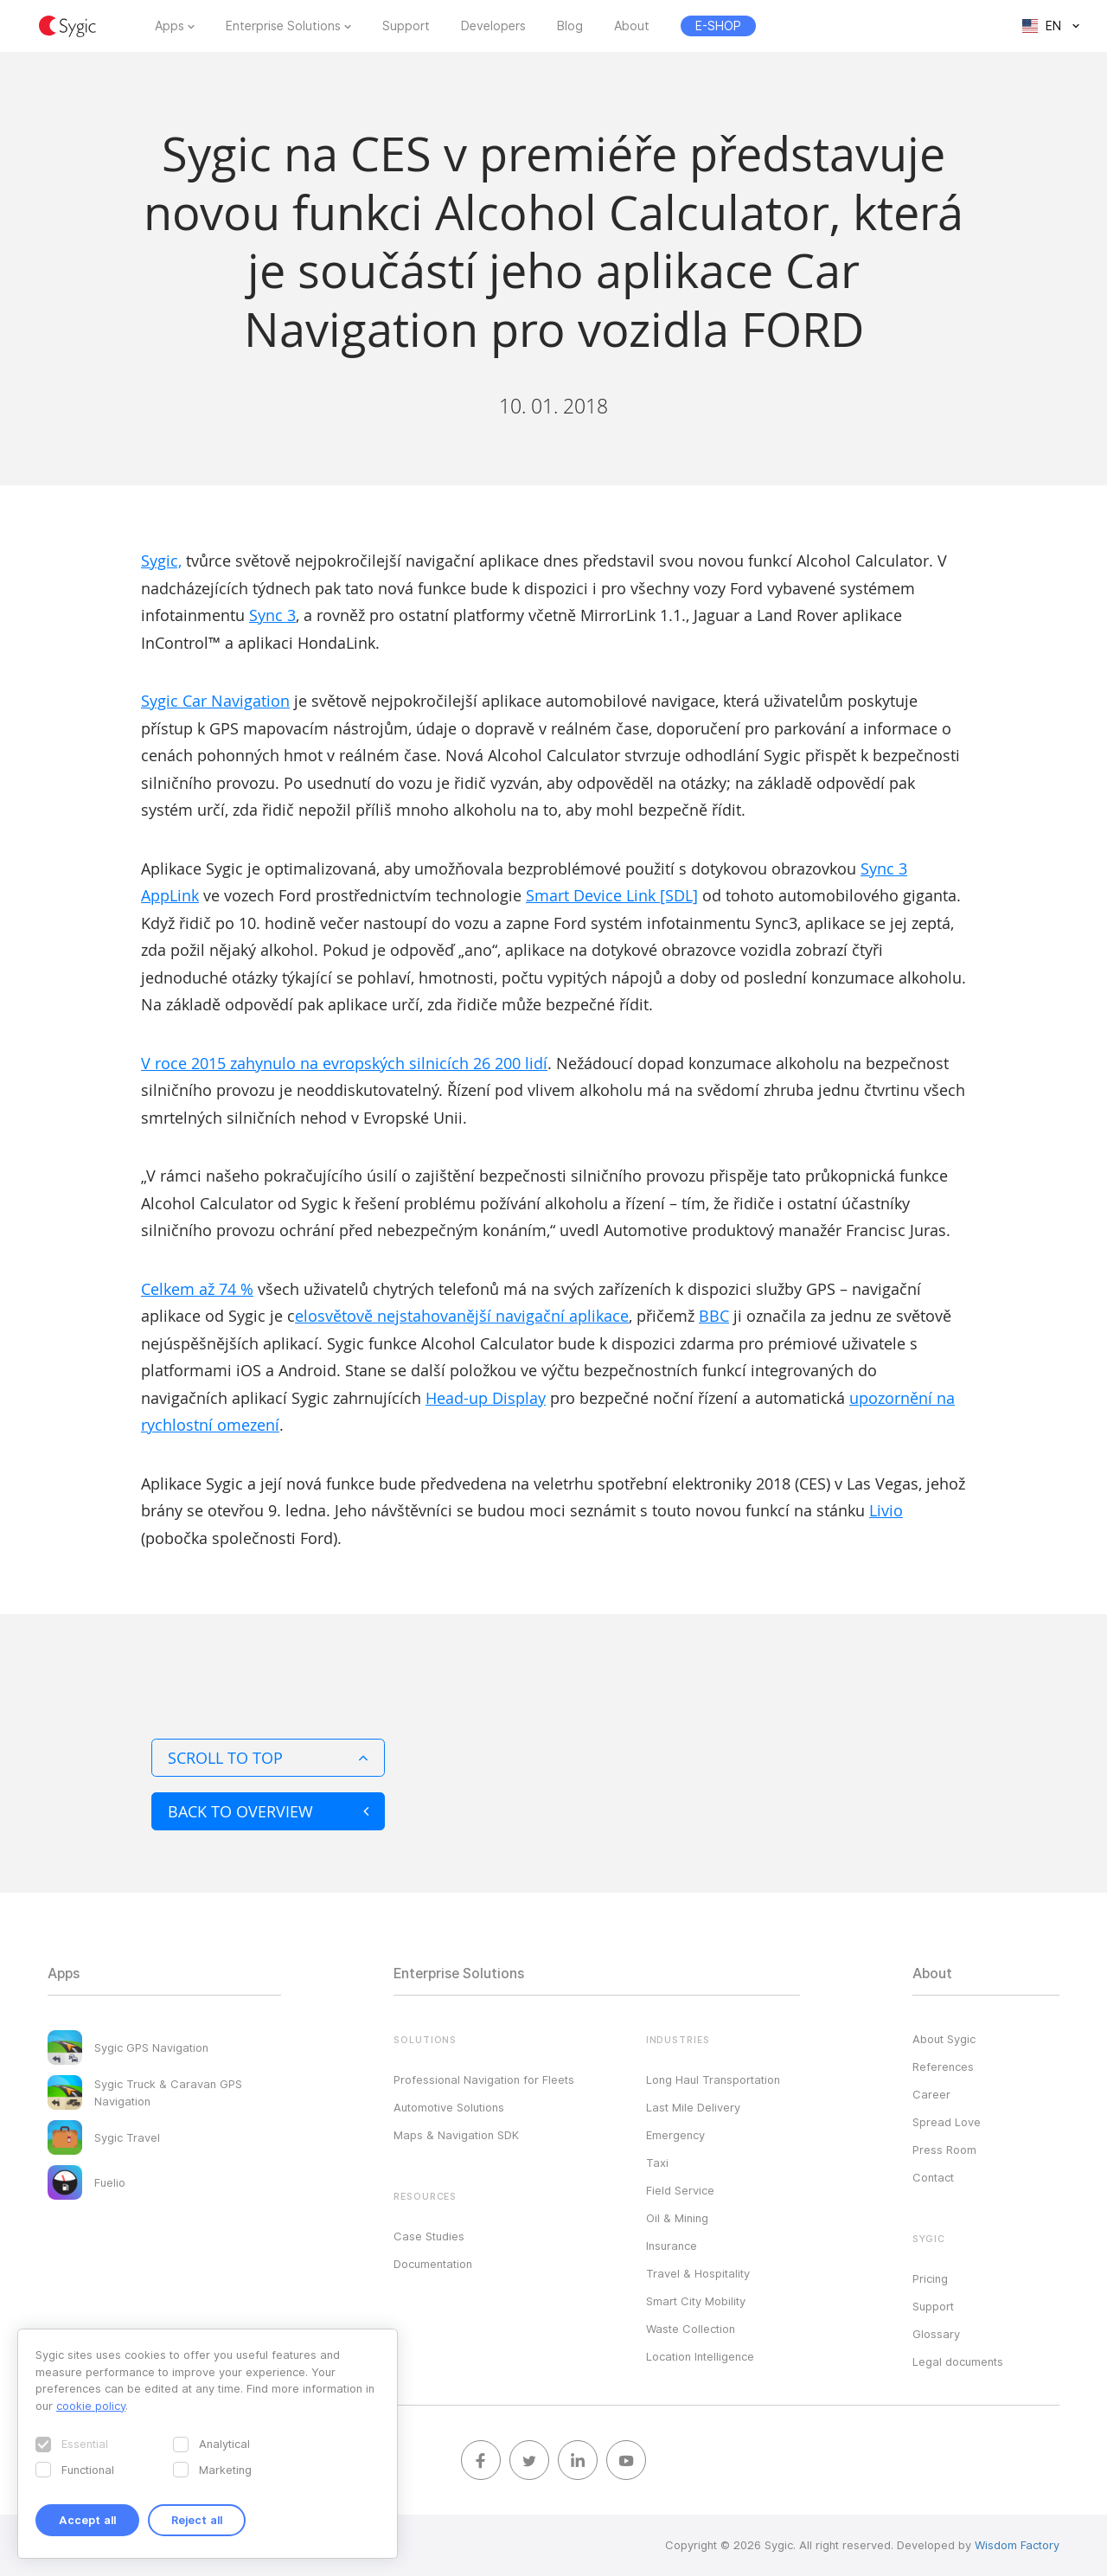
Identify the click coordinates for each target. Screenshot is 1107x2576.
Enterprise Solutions (283, 26)
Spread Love (946, 2122)
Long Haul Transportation (713, 2079)
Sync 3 (272, 615)
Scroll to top (268, 1757)
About (631, 26)
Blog (570, 26)
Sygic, (161, 560)
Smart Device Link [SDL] (612, 895)
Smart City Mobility (695, 2301)
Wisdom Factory (1017, 2545)
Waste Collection (690, 2329)
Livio (886, 1510)
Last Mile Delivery (693, 2107)
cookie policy (90, 2406)
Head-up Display (486, 1397)
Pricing (930, 2278)
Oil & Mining (677, 2218)
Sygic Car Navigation (215, 700)
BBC (714, 1315)
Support (406, 26)
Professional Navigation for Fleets (484, 2079)
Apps (169, 26)
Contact (933, 2177)
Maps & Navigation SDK (456, 2135)
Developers (493, 26)
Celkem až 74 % (197, 1288)
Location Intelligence (700, 2356)
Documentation (433, 2264)
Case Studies (429, 2236)
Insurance (671, 2245)
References (943, 2066)
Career (931, 2094)
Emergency (675, 2135)
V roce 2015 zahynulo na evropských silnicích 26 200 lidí (344, 1063)
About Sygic (944, 2039)
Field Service (680, 2190)
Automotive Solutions (449, 2107)
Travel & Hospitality (698, 2273)
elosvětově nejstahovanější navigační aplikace (462, 1315)
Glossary (936, 2334)
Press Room (944, 2149)
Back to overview (268, 1811)
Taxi (657, 2162)
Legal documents (957, 2361)
